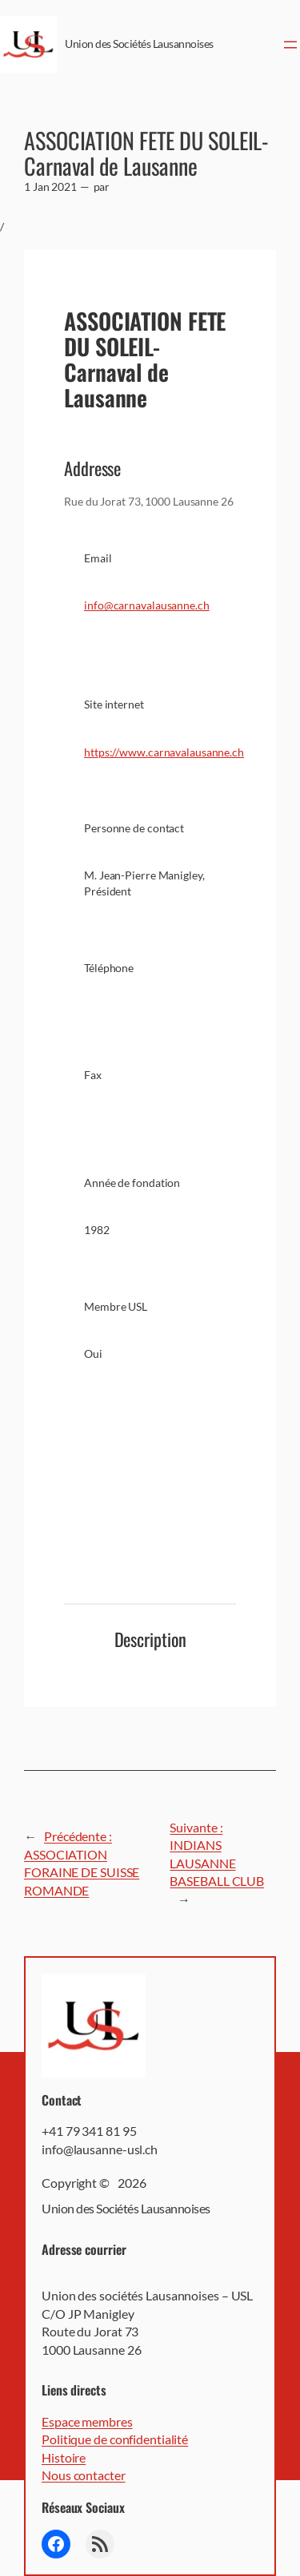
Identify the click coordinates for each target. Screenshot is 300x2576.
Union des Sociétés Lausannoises (139, 43)
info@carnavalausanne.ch (147, 605)
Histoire (64, 2457)
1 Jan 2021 (50, 186)
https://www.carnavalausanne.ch (164, 752)
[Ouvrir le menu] (290, 44)
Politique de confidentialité (115, 2439)
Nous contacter (84, 2475)
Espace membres (87, 2421)
